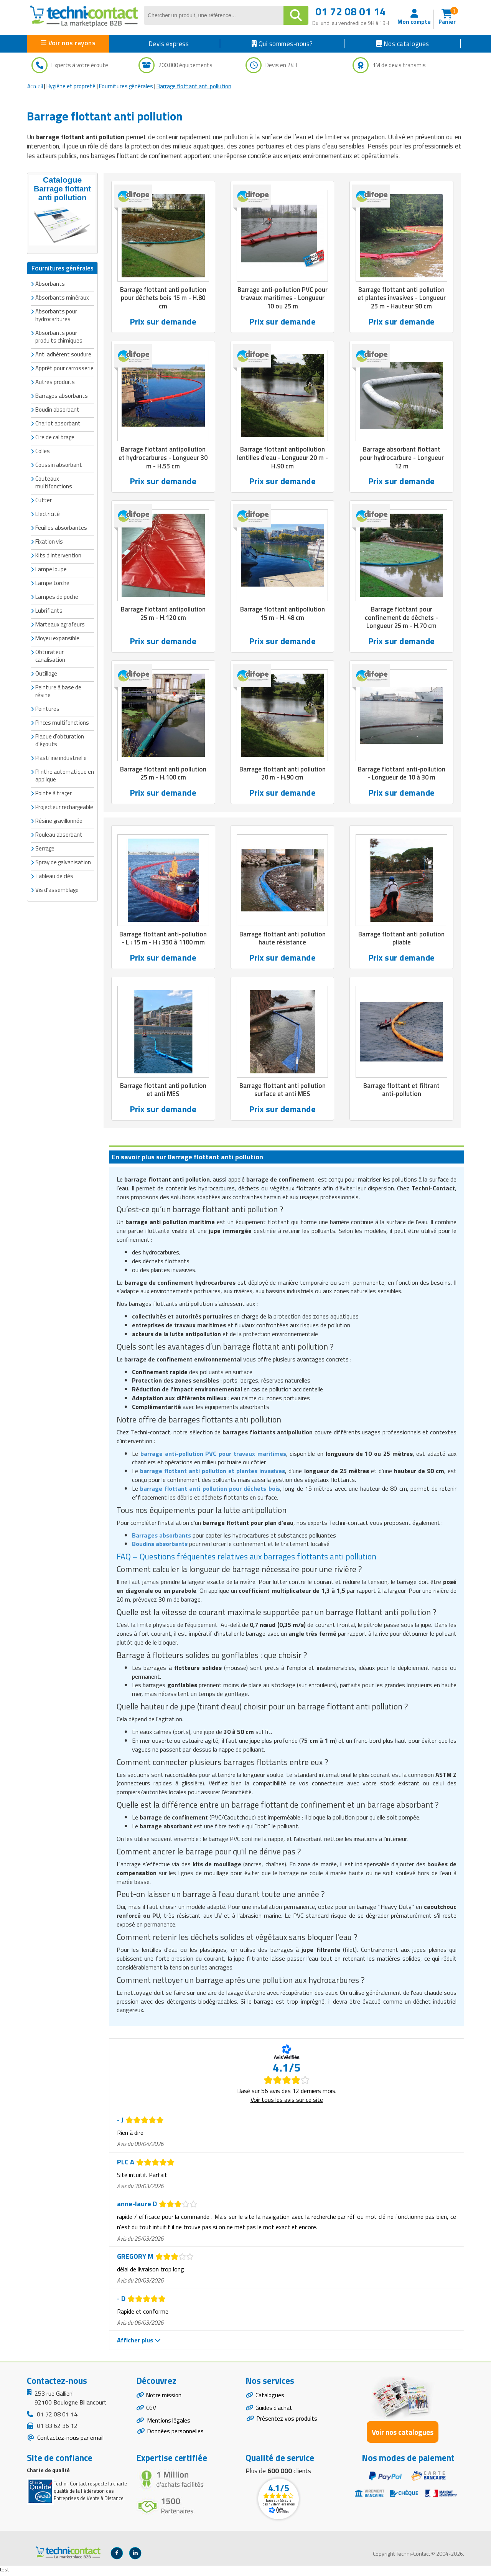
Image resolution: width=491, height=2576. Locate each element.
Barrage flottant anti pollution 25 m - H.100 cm (163, 774)
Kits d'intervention (58, 554)
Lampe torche (52, 582)
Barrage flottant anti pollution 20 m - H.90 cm (282, 774)
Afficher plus (139, 2342)
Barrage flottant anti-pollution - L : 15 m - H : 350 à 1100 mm (163, 940)
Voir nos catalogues (402, 2434)
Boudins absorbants (160, 1546)
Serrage (44, 848)
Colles (42, 450)
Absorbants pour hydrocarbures (56, 315)
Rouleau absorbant (58, 834)
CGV (151, 2411)
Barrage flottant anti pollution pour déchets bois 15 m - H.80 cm (163, 298)
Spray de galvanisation (63, 861)
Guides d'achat (274, 2411)
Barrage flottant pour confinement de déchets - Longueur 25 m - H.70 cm (401, 618)
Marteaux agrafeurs (60, 624)
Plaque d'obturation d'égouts (59, 740)
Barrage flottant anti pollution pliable (401, 940)
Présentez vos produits (286, 2422)
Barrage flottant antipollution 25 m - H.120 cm (163, 614)
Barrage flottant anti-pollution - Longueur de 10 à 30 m (401, 774)
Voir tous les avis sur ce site (286, 2101)
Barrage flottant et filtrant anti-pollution (401, 1092)
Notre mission (164, 2397)
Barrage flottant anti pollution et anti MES (163, 1092)
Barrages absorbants (61, 395)
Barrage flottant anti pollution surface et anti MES (282, 1092)
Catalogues (270, 2397)
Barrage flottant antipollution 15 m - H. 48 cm (282, 614)
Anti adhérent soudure (63, 353)
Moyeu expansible (57, 637)
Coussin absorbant (58, 464)
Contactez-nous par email (70, 2440)
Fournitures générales (126, 86)
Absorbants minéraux (62, 297)
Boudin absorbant (57, 409)
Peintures (47, 708)
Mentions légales (169, 2424)
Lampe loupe (51, 568)
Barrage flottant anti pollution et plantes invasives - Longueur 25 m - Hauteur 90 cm (401, 298)
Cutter (43, 499)
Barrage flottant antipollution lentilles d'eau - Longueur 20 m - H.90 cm (282, 458)
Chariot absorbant (58, 423)
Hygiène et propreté (71, 86)
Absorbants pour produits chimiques (58, 336)
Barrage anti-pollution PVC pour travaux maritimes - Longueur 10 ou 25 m (282, 298)
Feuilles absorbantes (61, 527)
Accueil (35, 86)
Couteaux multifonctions (53, 482)
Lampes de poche (56, 596)
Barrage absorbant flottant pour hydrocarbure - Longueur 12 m (401, 458)
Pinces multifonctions (62, 722)
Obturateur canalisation (50, 655)
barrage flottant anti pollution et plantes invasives (212, 1473)
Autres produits (55, 381)
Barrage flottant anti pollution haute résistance (282, 940)
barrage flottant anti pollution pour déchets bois (210, 1490)
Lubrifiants (49, 610)
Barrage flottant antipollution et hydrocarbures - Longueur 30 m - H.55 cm (163, 458)
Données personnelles (175, 2435)
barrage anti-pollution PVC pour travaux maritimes (213, 1455)
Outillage (46, 673)
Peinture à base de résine (58, 690)
